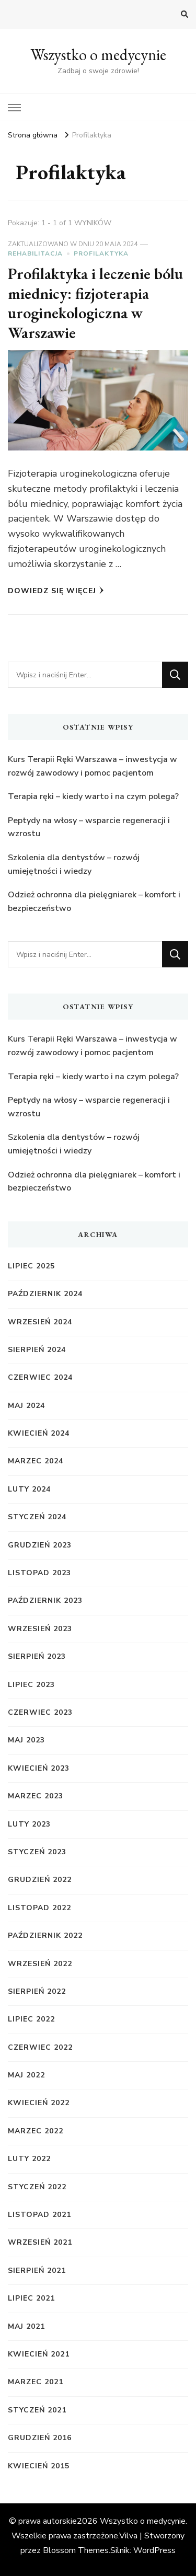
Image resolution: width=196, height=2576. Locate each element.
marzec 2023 (35, 1796)
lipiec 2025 (31, 1266)
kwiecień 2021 (39, 2354)
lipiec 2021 (31, 2298)
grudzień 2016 (40, 2438)
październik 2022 (45, 1935)
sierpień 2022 (37, 1991)
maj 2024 (26, 1406)
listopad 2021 (39, 2215)
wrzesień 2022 (40, 1964)
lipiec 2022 (31, 2019)
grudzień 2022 (40, 1880)
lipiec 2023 (31, 1685)
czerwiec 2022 (40, 2047)
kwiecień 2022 (39, 2103)
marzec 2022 (35, 2131)
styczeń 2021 (37, 2410)
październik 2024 (45, 1294)
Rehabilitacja (35, 253)
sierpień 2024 (37, 1350)
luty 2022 (29, 2159)
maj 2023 (26, 1740)
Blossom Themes (76, 2550)
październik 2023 (45, 1600)
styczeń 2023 (37, 1852)
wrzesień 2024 (40, 1322)
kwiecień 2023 (39, 1768)
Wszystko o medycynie (98, 54)
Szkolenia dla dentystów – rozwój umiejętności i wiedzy (74, 864)
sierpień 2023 (37, 1656)
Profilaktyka (101, 253)
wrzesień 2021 (40, 2242)
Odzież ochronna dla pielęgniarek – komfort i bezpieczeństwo (94, 901)
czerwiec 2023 (40, 1712)
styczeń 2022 (37, 2187)
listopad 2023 (39, 1573)
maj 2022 (26, 2075)
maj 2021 (26, 2326)
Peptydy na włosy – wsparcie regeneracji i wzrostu (89, 827)
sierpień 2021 (37, 2270)
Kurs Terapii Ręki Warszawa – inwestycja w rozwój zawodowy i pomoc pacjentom (92, 766)
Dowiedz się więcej (56, 591)
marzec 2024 (35, 1461)
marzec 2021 (35, 2382)
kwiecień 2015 (39, 2466)
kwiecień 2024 (39, 1433)
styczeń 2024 (37, 1517)
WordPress (154, 2550)
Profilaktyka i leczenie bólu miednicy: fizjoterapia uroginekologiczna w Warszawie (95, 303)
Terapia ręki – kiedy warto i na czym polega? (93, 796)
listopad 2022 (39, 1908)
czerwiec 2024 (40, 1377)
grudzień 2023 (40, 1545)
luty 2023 (29, 1824)
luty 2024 (29, 1489)
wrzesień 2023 (40, 1629)
